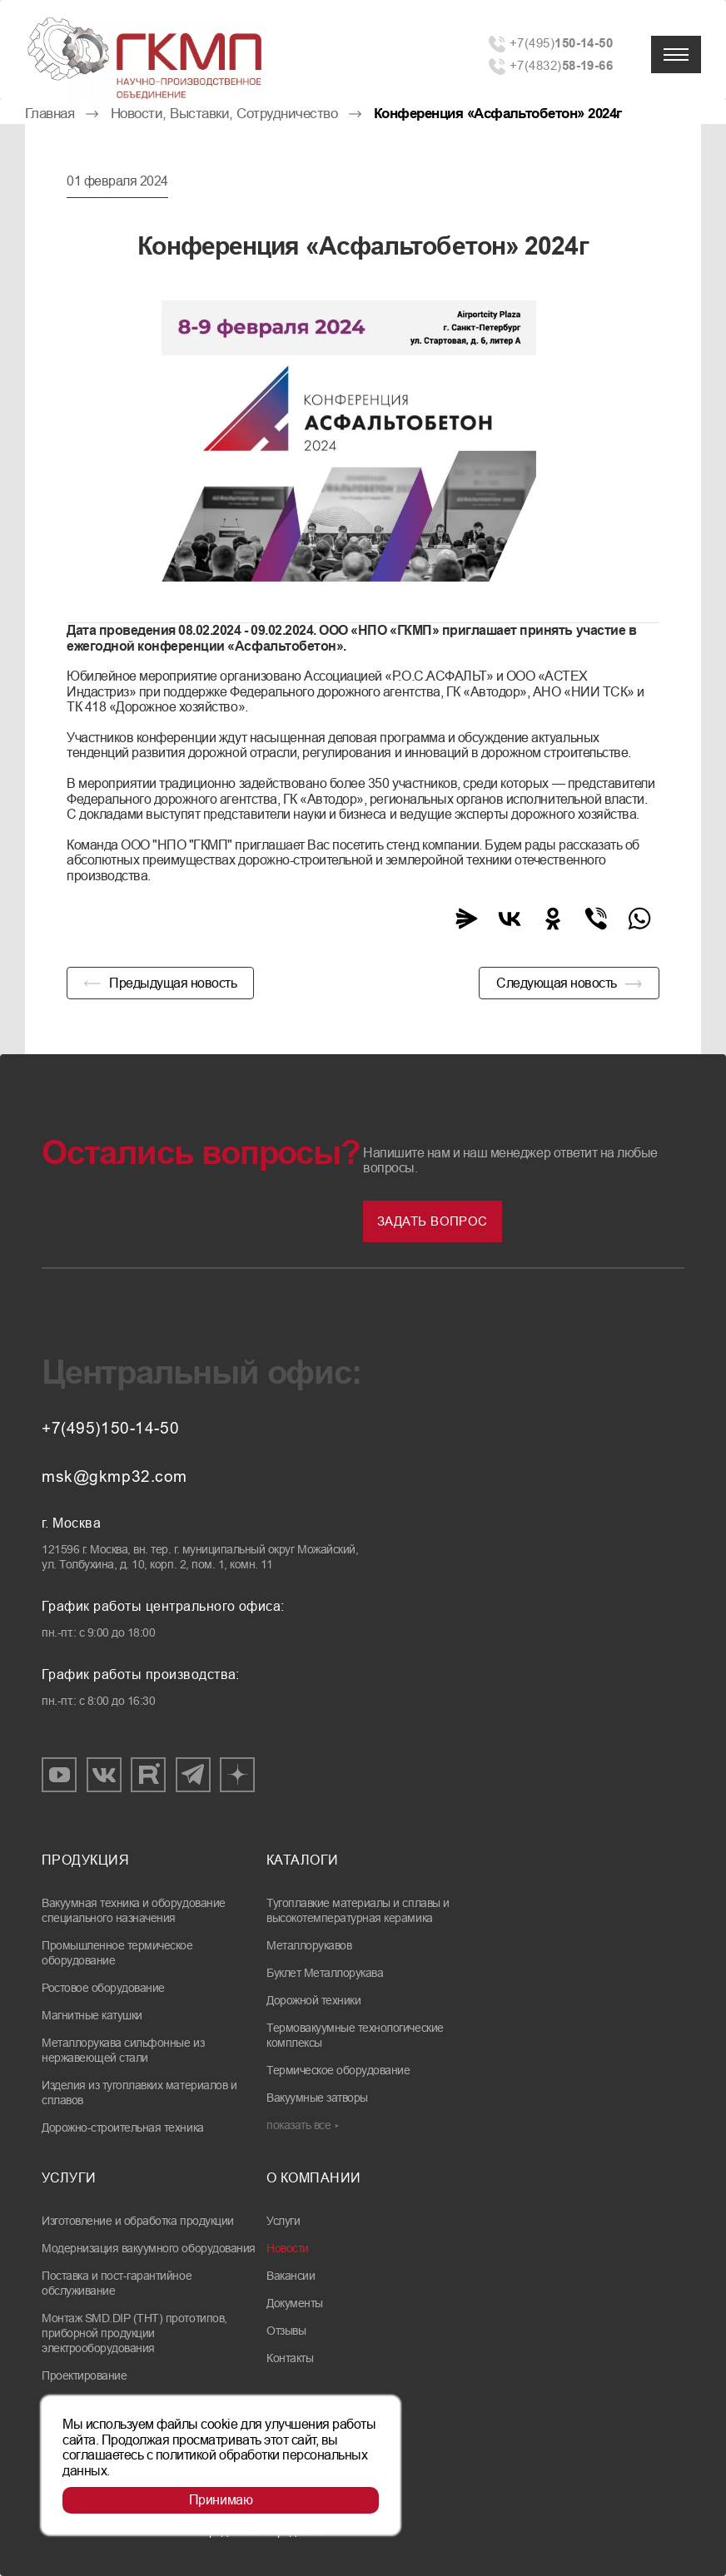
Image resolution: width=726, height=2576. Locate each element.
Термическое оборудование (338, 2070)
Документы (294, 2303)
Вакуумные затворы (317, 2097)
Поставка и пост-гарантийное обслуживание (116, 2283)
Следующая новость (556, 983)
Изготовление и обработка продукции (138, 2220)
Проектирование (84, 2375)
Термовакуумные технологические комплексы (355, 2035)
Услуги (283, 2220)
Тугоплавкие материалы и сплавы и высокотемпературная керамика (358, 1910)
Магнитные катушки (92, 2015)
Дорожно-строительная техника (123, 2127)
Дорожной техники (313, 2000)
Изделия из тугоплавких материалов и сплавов (139, 2092)
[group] (349, 441)
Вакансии (290, 2275)
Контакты (289, 2358)
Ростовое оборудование (103, 1987)
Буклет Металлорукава (324, 1972)
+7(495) (561, 43)
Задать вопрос (432, 1221)
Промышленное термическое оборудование (117, 1953)
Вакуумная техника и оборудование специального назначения (134, 1910)
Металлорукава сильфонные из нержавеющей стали (123, 2050)
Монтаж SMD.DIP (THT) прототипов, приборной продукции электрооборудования (134, 2333)
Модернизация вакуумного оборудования (149, 2248)
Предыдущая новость (172, 983)
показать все (298, 2125)
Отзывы (286, 2330)
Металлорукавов (308, 1945)
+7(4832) (561, 65)
